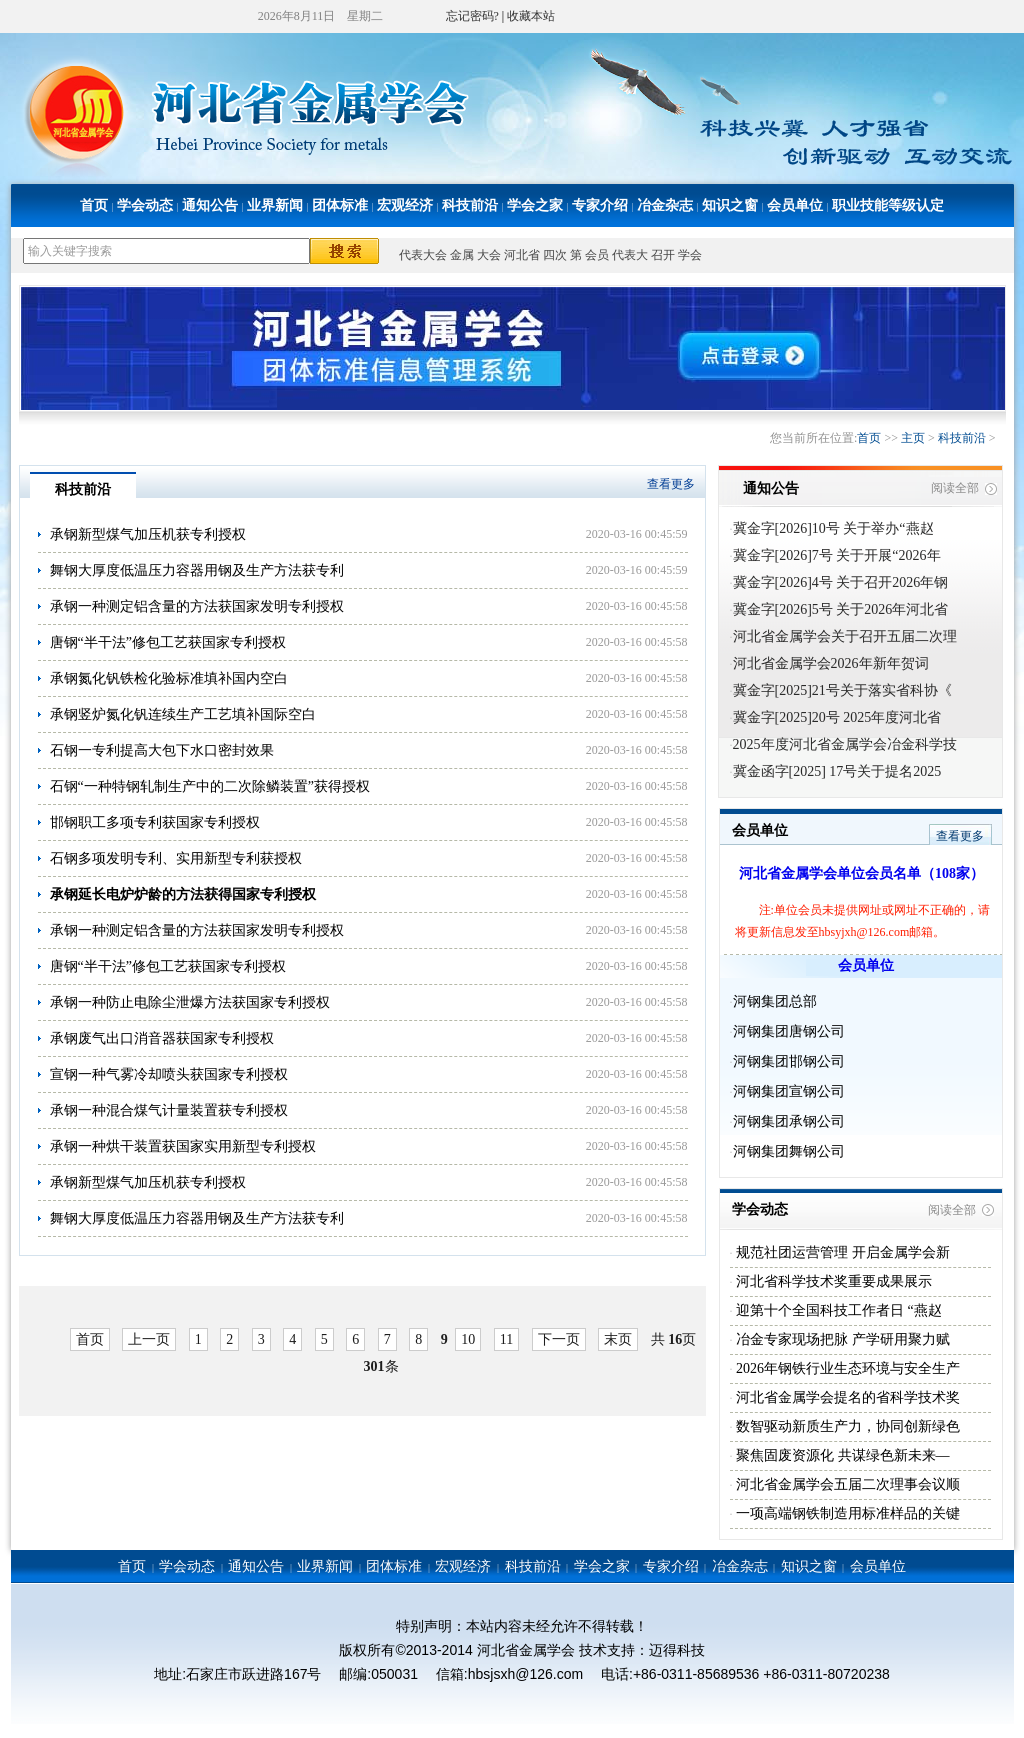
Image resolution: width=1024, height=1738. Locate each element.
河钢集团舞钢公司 (789, 1151)
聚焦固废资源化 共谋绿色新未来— (841, 1455)
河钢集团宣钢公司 (789, 1091)
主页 (913, 438)
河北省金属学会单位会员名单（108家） (861, 873)
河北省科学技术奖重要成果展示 (833, 1281)
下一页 (559, 1339)
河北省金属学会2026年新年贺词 (831, 663)
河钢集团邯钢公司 (789, 1061)
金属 (462, 255)
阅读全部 (955, 488)
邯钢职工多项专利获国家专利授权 (155, 822)
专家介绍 (600, 205)
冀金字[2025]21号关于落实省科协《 (842, 690)
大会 (489, 255)
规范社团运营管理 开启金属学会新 (841, 1252)
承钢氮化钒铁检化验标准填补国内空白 (169, 678)
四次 (555, 255)
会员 (597, 255)
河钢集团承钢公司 (789, 1121)
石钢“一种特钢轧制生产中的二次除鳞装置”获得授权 (210, 786)
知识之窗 (730, 205)
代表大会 (423, 255)
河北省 (522, 255)
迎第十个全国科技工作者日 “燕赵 (837, 1310)
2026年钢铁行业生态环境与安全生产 (847, 1368)
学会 (690, 255)
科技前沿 (470, 205)
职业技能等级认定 (888, 205)
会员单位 (795, 205)
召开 (663, 255)
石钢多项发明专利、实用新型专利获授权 (176, 858)
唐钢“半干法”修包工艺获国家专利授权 (168, 642)
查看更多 (671, 484)
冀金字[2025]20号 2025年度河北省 (837, 717)
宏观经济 (405, 205)
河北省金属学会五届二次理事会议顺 (847, 1484)
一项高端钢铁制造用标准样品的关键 (847, 1513)
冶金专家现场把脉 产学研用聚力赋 (841, 1339)
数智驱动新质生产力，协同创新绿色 (847, 1426)
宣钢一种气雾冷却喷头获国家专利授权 (169, 1074)
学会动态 (145, 205)
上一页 (149, 1339)
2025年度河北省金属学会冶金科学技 (845, 744)
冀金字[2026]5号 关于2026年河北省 (841, 609)
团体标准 (340, 205)
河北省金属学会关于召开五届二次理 (845, 636)
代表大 (630, 255)
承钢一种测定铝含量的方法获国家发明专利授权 (197, 606)
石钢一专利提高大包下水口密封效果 (162, 750)
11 (506, 1339)
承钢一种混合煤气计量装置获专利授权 (169, 1110)
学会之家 (535, 205)
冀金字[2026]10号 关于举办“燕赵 (833, 528)
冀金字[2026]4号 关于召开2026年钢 (841, 582)
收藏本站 (531, 16)
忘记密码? (472, 16)
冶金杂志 (665, 205)
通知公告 (210, 205)
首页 (94, 205)
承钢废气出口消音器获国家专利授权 (162, 1038)
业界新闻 (275, 205)
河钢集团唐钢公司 (789, 1031)
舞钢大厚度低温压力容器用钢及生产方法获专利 (197, 570)
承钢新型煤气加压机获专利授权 (148, 534)
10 (468, 1339)
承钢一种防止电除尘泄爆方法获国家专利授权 (190, 1002)
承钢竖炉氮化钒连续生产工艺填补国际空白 (183, 714)
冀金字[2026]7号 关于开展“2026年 (837, 555)
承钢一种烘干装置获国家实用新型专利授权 (183, 1146)
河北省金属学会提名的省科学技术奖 (847, 1397)
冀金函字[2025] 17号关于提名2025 (837, 771)
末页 (618, 1339)
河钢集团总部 (775, 1001)
